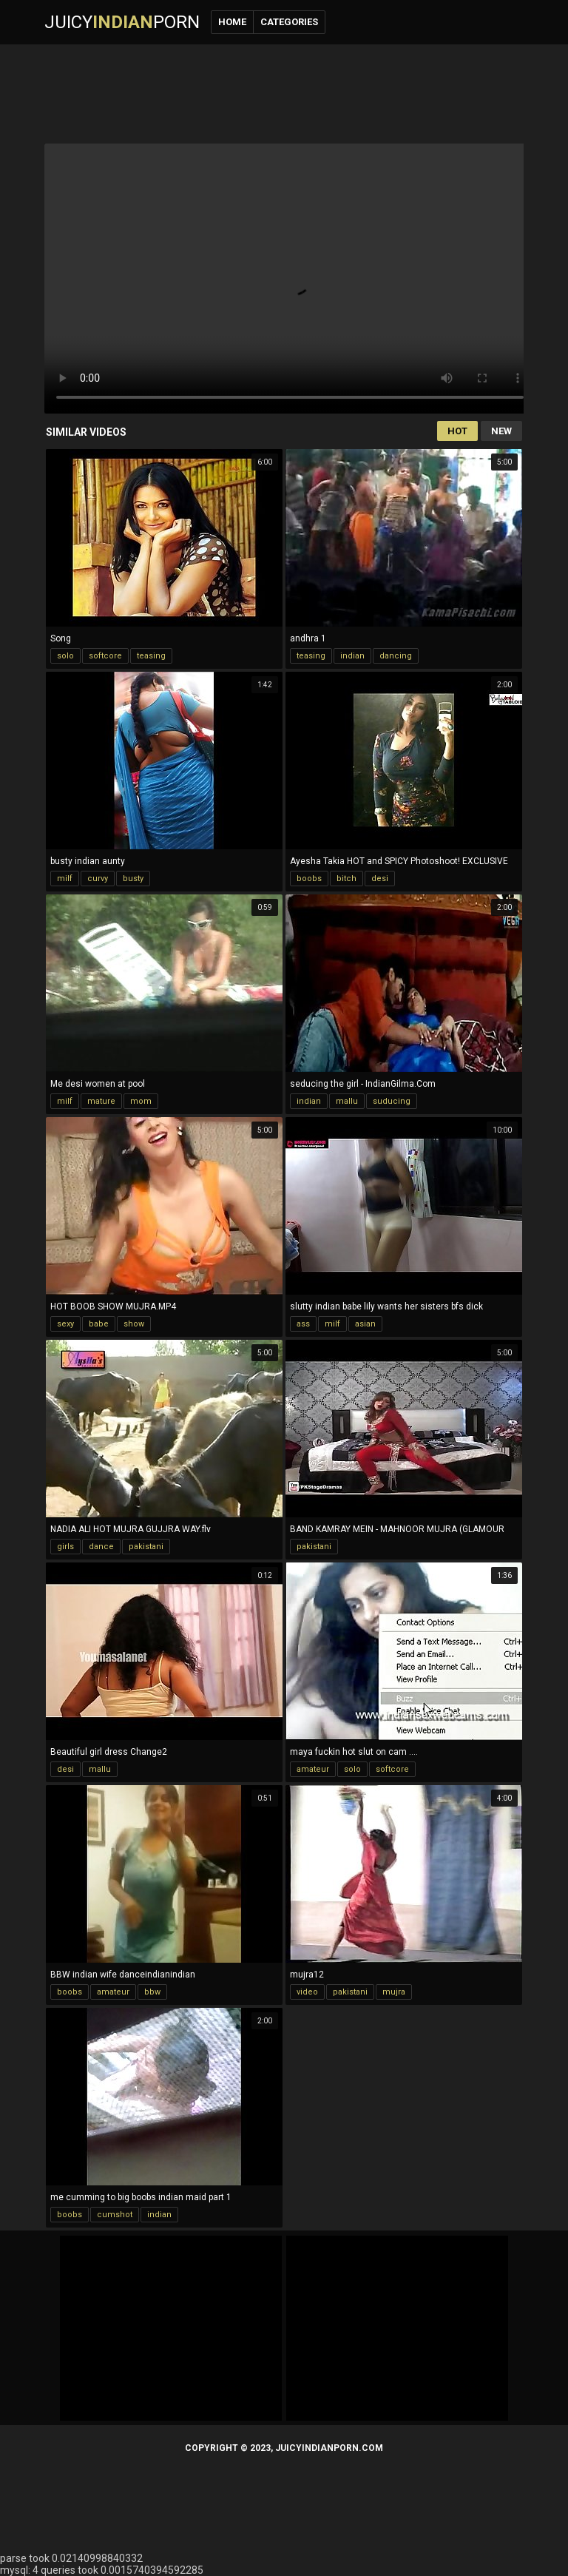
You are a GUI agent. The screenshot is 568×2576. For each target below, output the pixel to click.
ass (303, 1324)
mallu (347, 1101)
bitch (346, 878)
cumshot (114, 2214)
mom (141, 1101)
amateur (313, 1769)
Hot (457, 430)
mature (101, 1101)
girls (65, 1546)
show (134, 1324)
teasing (151, 656)
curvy (97, 878)
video (307, 1992)
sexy (65, 1324)
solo (65, 656)
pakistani (146, 1546)
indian (352, 656)
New (501, 430)
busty (133, 878)
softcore (105, 656)
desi (379, 878)
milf (64, 878)
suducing (391, 1101)
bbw (152, 1992)
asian (365, 1324)
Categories (289, 21)
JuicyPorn (122, 22)
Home (232, 21)
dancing (395, 656)
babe (99, 1324)
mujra (393, 1992)
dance (101, 1546)
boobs (309, 878)
